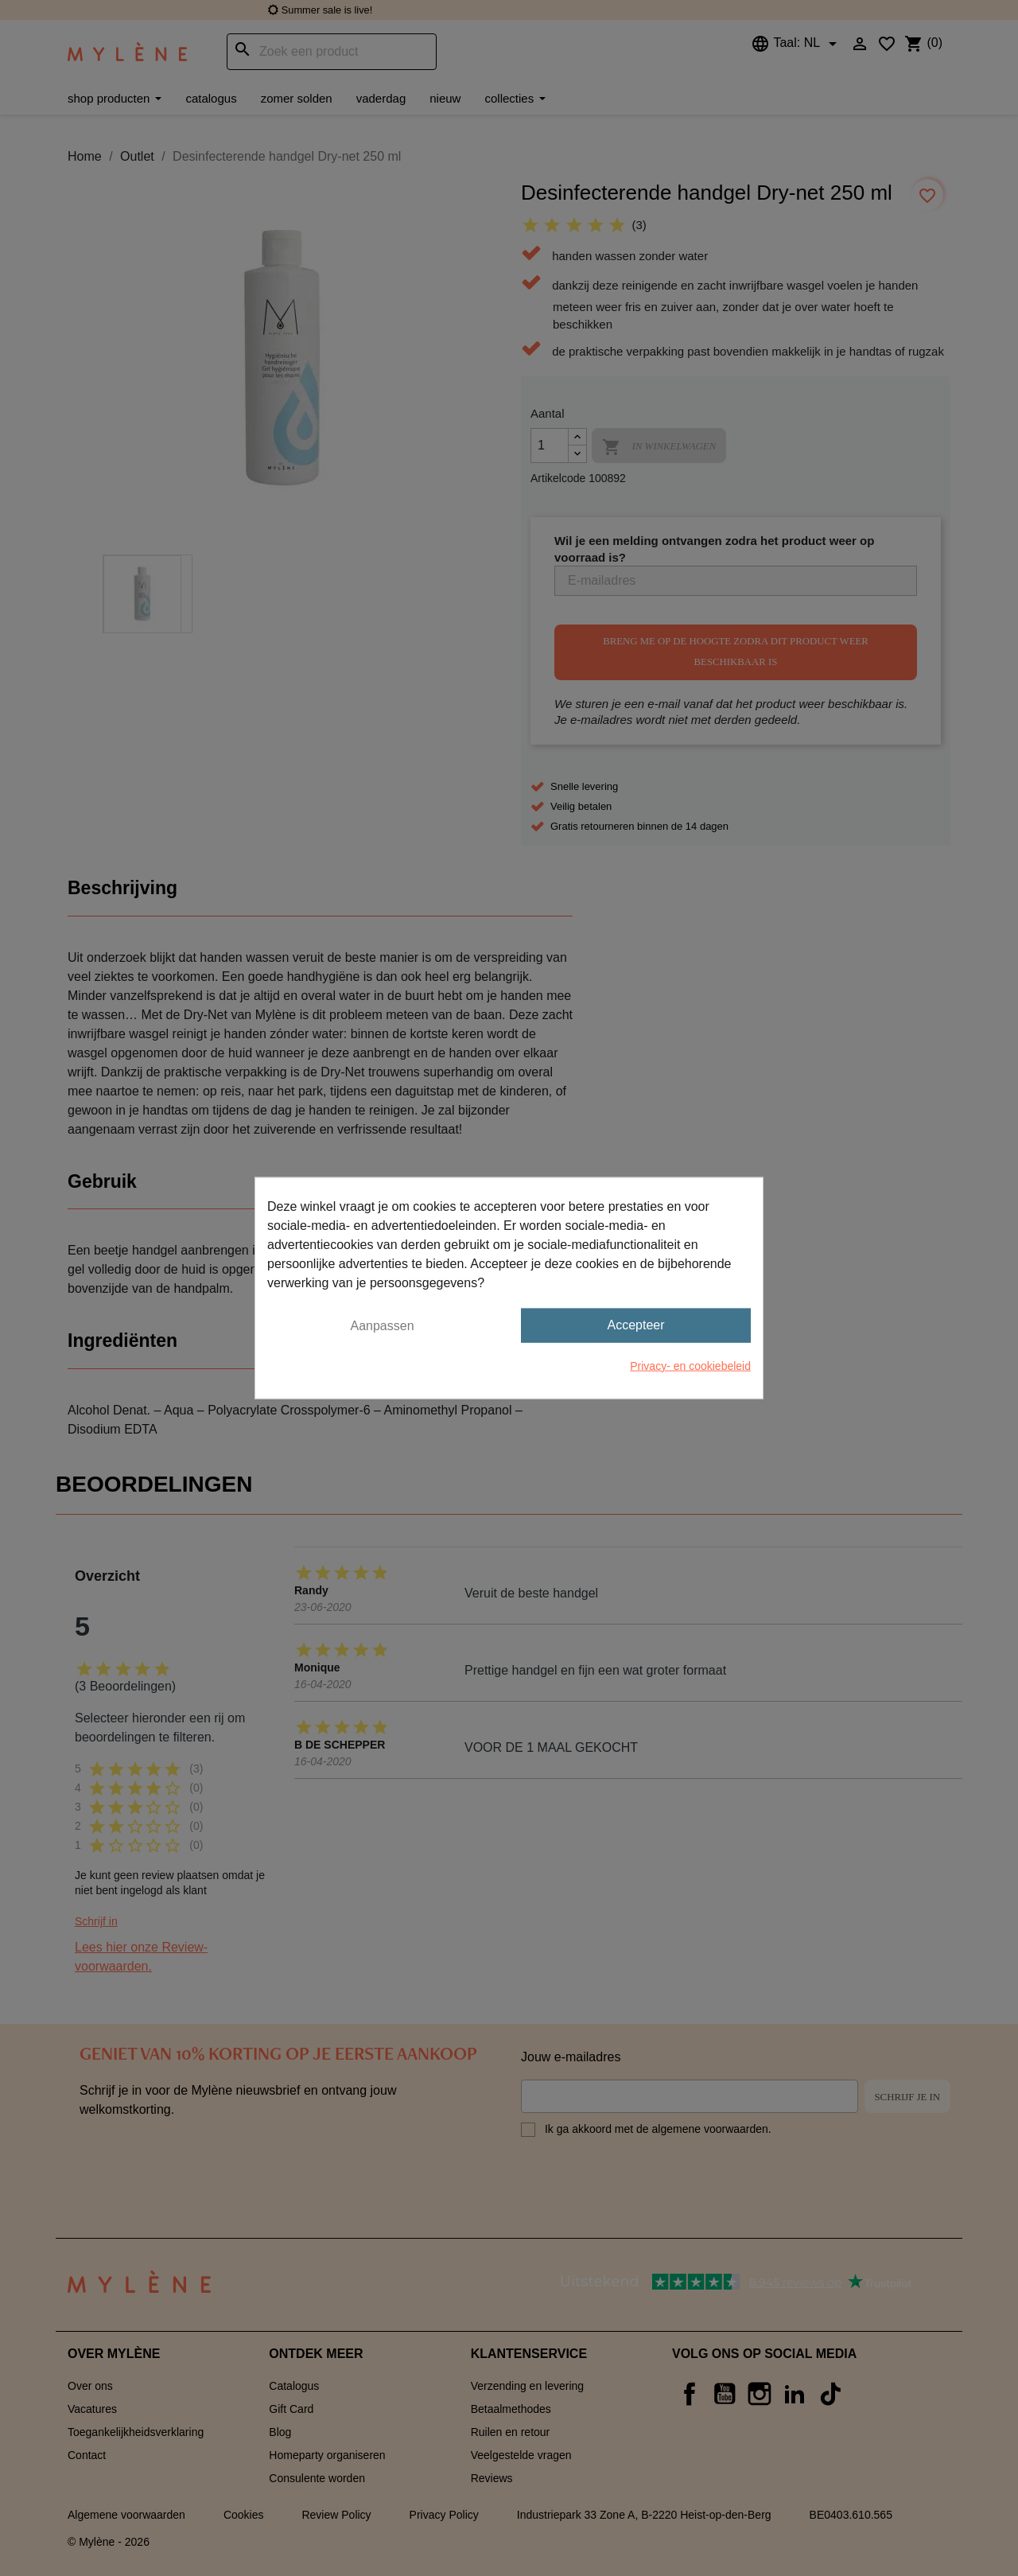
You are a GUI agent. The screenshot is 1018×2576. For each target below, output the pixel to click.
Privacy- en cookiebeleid (690, 1365)
